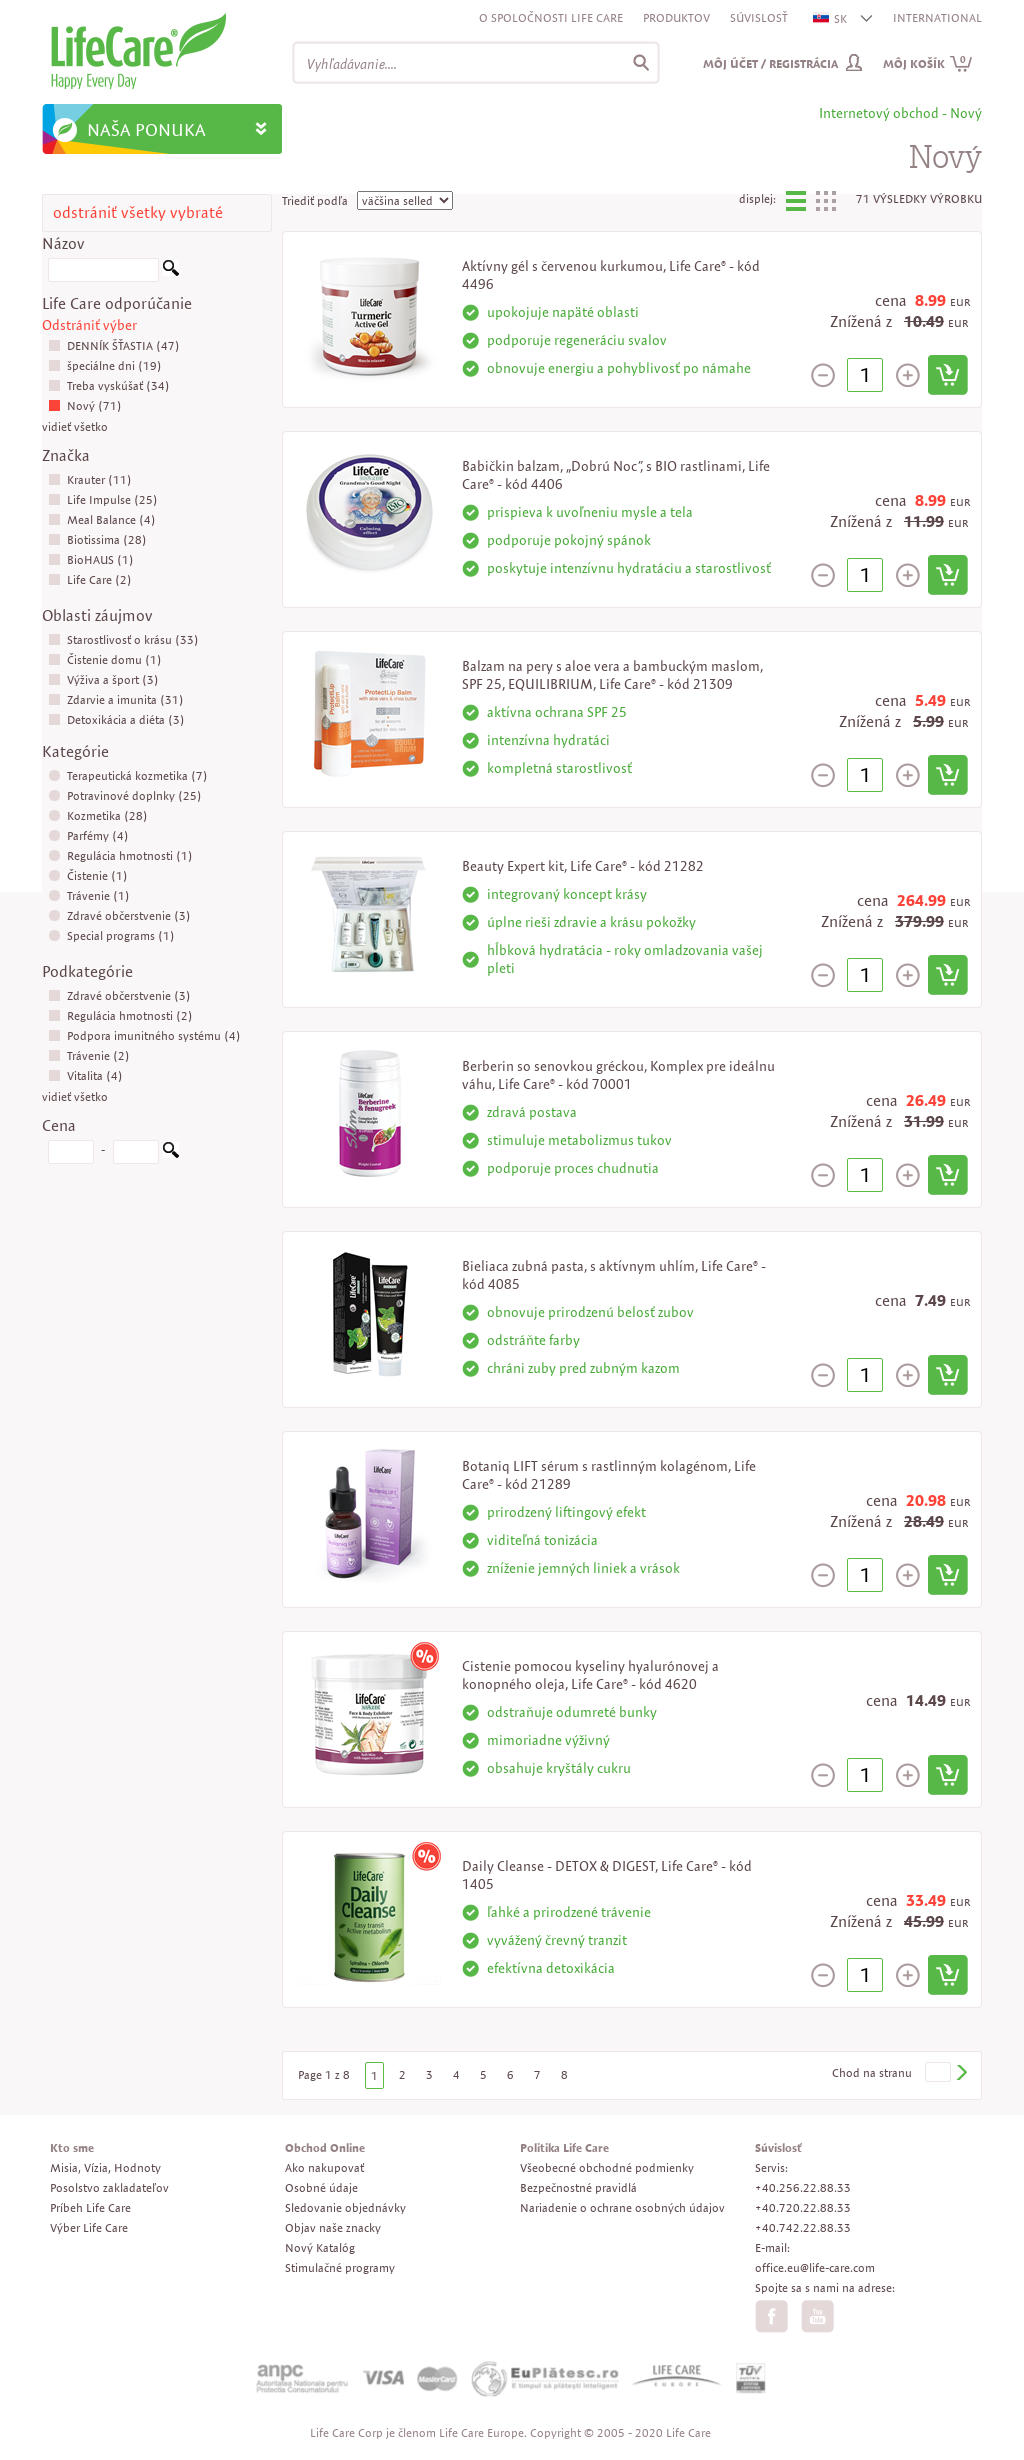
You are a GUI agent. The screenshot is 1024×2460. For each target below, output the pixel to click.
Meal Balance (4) (102, 519)
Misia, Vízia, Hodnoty (105, 2167)
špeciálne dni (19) (105, 365)
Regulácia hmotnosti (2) (120, 1015)
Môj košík (928, 63)
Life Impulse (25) (103, 499)
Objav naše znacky (333, 2227)
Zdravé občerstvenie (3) (119, 915)
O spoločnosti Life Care (551, 17)
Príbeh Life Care (90, 2207)
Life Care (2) (90, 579)
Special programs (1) (111, 935)
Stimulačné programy (340, 2267)
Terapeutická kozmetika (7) (128, 775)
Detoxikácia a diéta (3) (116, 719)
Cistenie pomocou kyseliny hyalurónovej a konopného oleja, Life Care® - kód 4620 (590, 1675)
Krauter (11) (90, 479)
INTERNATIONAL (937, 17)
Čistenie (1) (88, 875)
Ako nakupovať (324, 2167)
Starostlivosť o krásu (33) (123, 639)
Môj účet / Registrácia (770, 63)
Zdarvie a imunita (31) (116, 699)
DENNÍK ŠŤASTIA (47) (114, 345)
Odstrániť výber (89, 325)
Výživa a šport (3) (103, 679)
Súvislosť (759, 17)
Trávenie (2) (89, 1055)
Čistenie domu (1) (105, 659)
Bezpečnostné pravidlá (578, 2187)
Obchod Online (325, 2147)
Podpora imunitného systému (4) (144, 1035)
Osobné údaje (321, 2187)
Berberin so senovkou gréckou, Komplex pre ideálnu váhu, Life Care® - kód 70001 (618, 1075)
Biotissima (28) (97, 539)
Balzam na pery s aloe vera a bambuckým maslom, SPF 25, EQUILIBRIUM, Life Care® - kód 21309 (612, 675)
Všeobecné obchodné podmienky (607, 2167)
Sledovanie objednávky (345, 2207)
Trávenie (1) (89, 895)
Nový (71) (85, 405)
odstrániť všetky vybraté (138, 212)
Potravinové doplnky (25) (125, 795)
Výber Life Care (89, 2227)
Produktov (676, 17)
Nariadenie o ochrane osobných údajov (622, 2207)
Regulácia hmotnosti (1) (120, 855)
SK (831, 18)
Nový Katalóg (320, 2247)
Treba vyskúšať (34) (109, 385)
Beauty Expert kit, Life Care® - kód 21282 (583, 866)
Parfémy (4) (88, 835)
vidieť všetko (75, 426)
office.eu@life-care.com (815, 2267)
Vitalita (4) (85, 1075)
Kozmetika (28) (98, 815)
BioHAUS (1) (91, 559)
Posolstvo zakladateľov (109, 2187)
